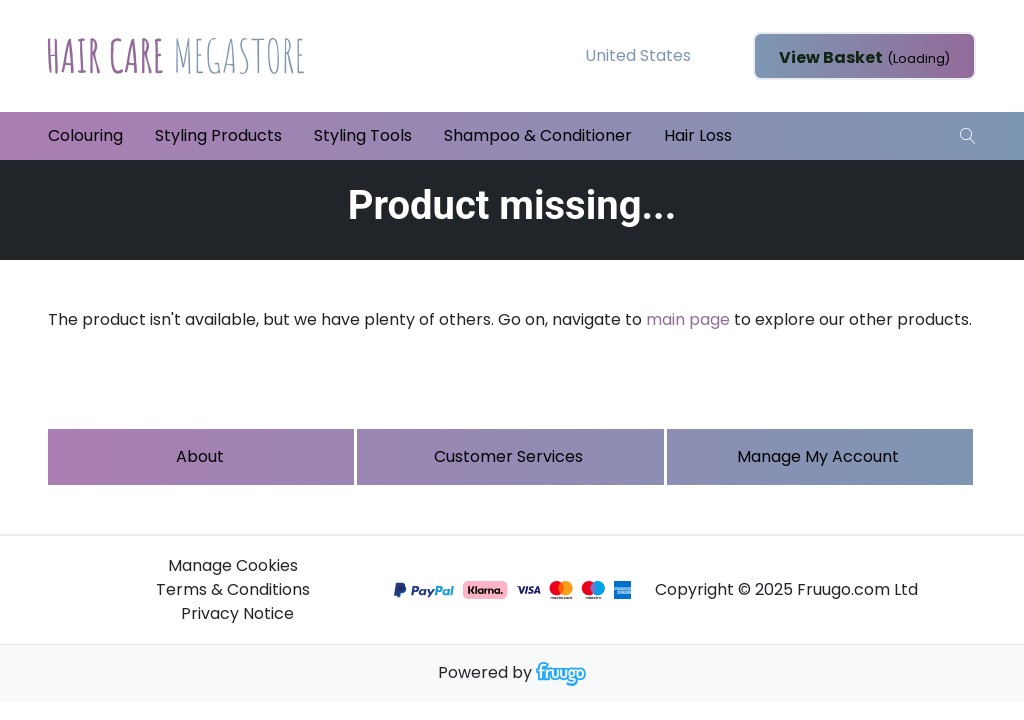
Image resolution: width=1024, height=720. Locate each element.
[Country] (669, 56)
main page (688, 319)
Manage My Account (818, 456)
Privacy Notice (237, 613)
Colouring (85, 135)
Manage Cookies (233, 565)
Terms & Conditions (233, 589)
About (200, 456)
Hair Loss (698, 135)
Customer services (508, 456)
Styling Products (218, 135)
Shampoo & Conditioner (538, 135)
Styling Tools (363, 135)
